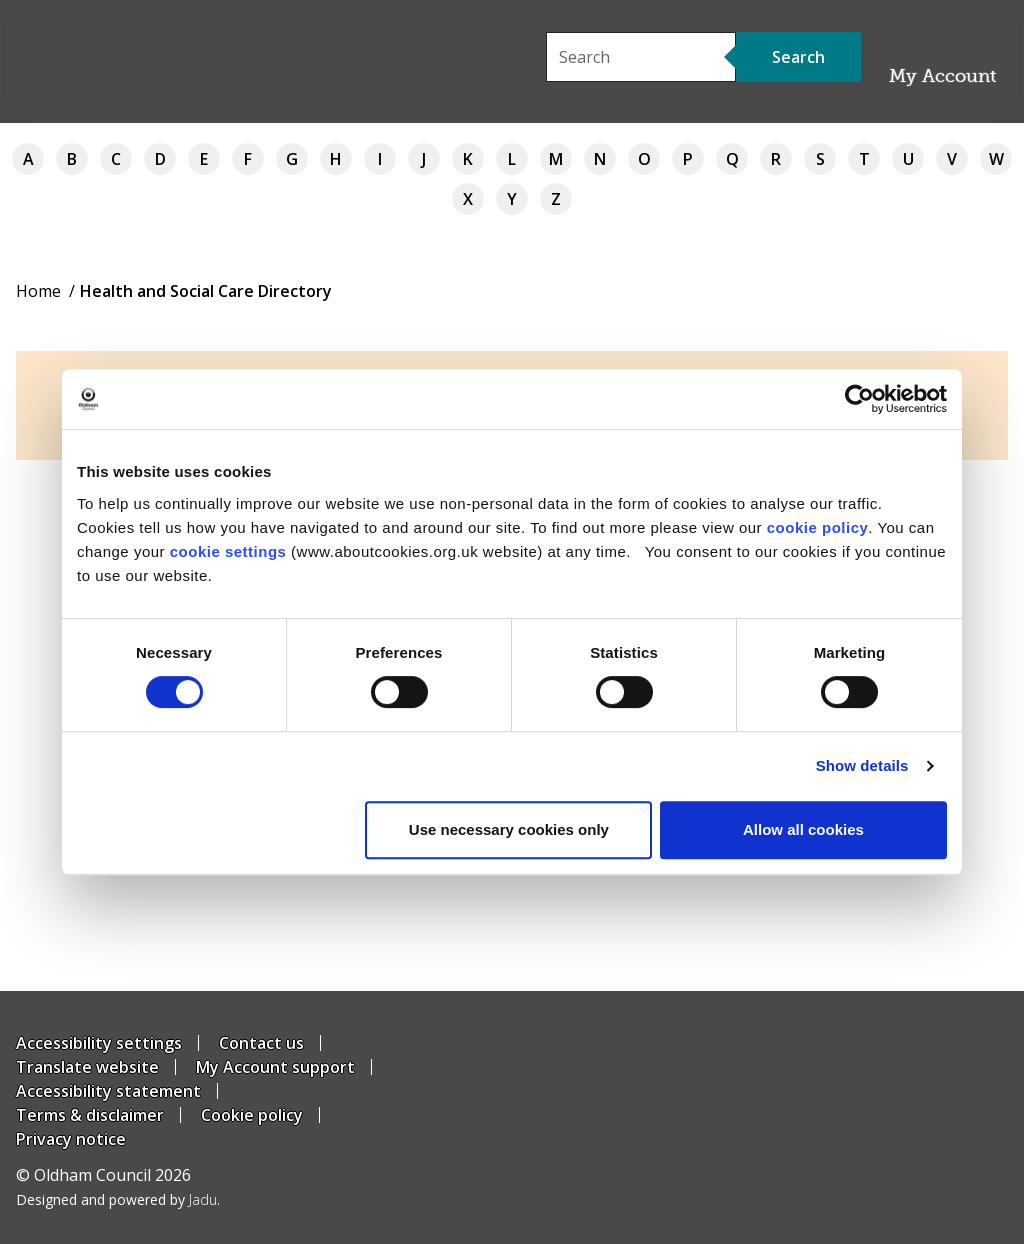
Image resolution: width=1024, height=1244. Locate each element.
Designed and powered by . (118, 1199)
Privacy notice (71, 1139)
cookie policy (818, 527)
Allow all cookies (803, 829)
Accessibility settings (99, 1043)
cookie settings (228, 551)
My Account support (275, 1067)
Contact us (261, 1043)
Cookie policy (252, 1115)
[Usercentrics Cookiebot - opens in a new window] (859, 399)
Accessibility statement (108, 1091)
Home (38, 291)
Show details (862, 765)
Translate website (87, 1067)
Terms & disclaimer (90, 1115)
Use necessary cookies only (509, 829)
